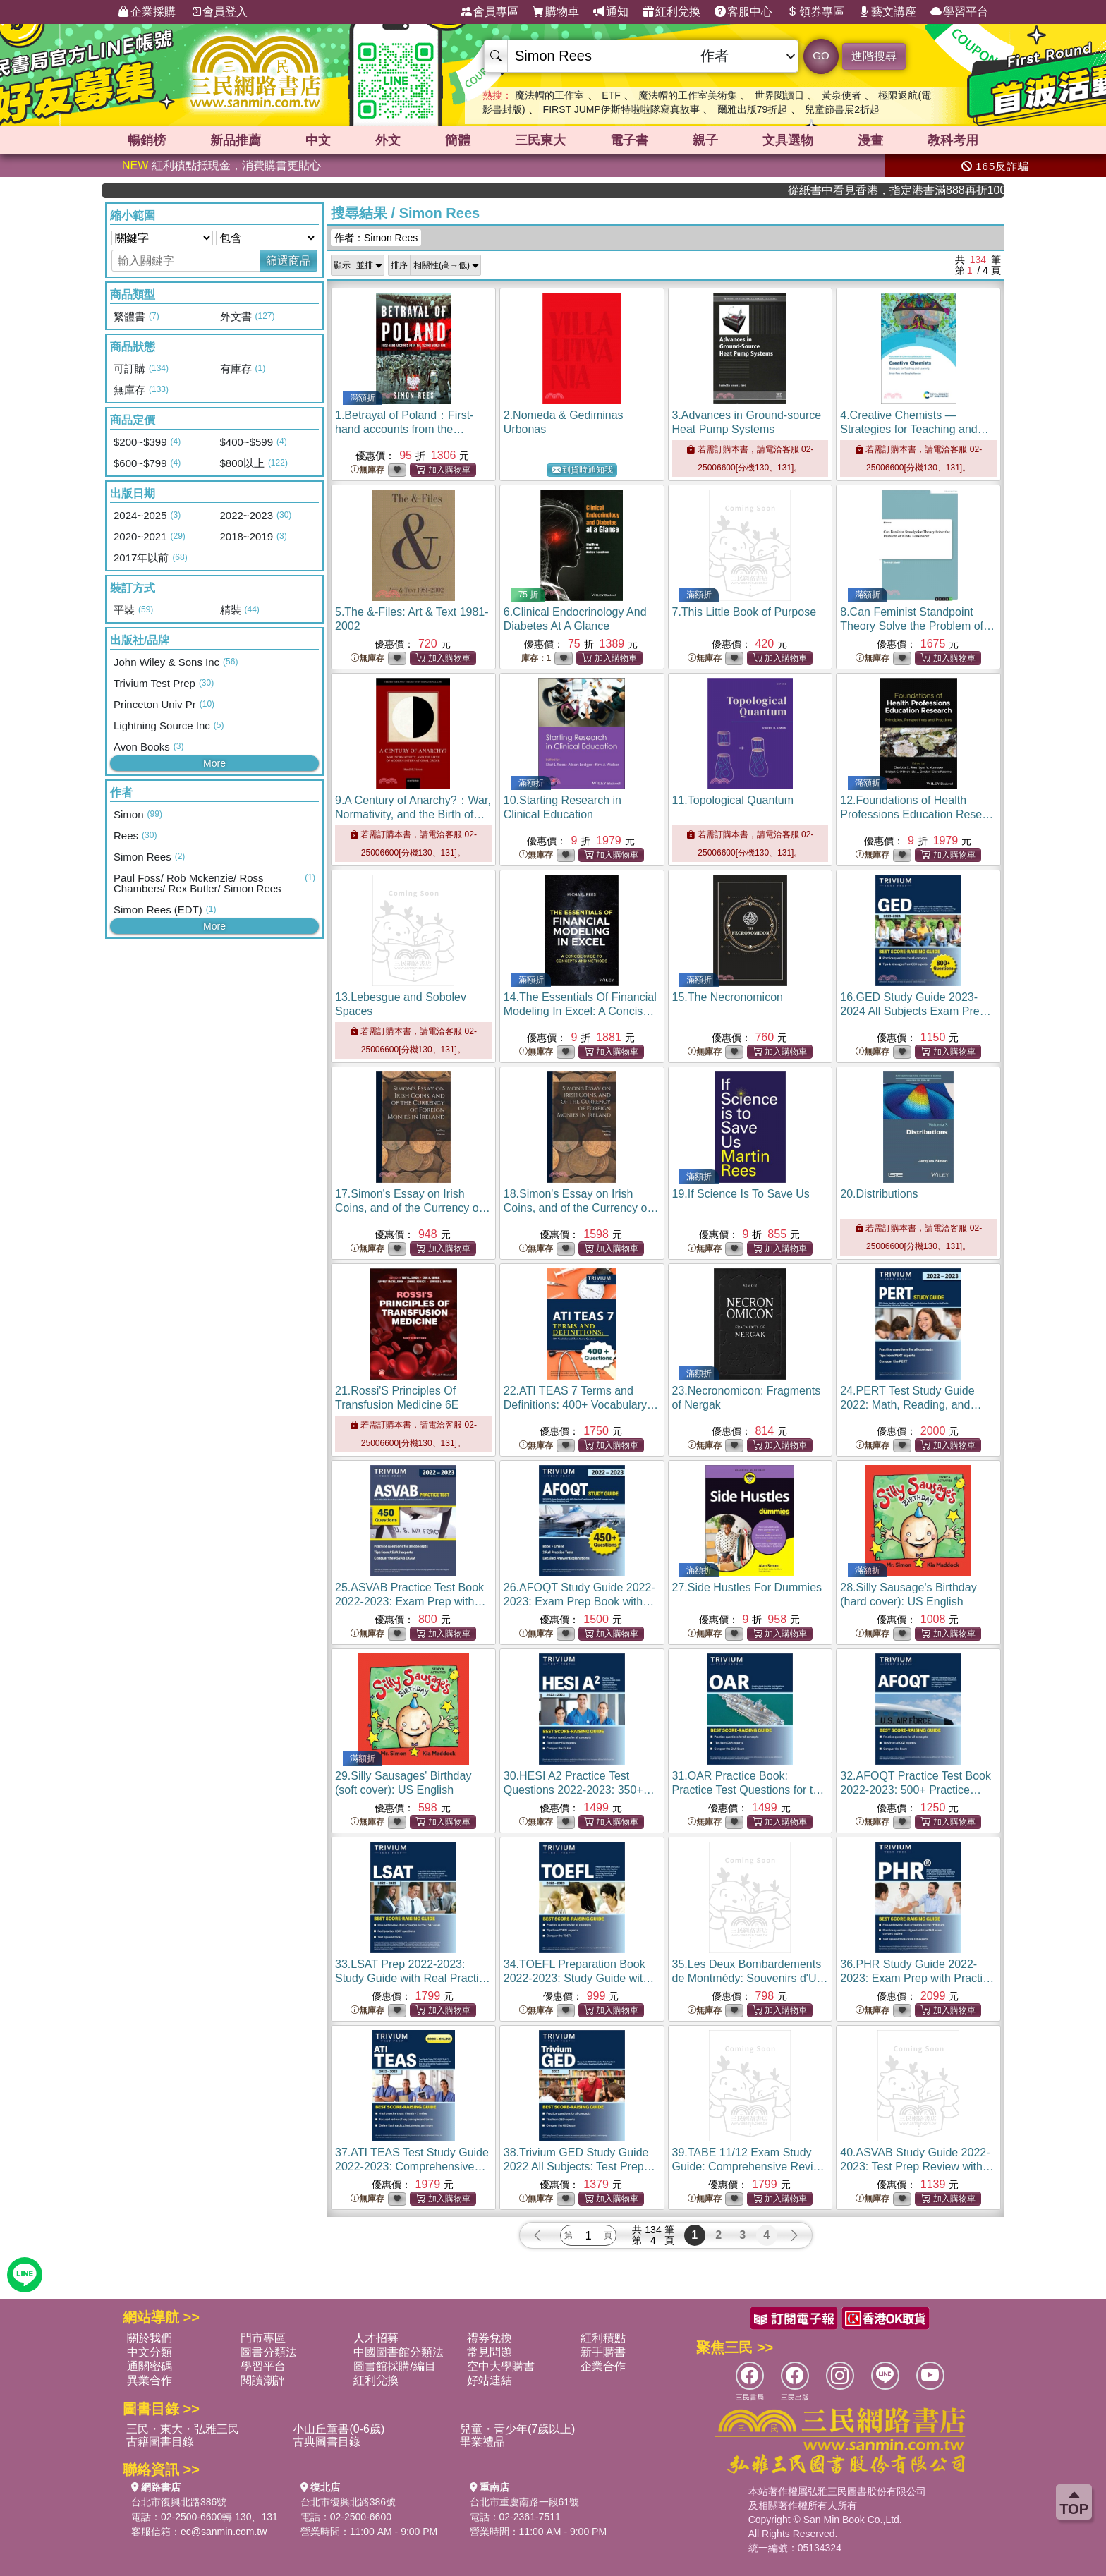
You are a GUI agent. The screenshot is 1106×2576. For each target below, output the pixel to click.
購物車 (556, 12)
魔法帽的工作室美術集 (687, 95)
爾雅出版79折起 (752, 109)
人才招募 (376, 2338)
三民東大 (540, 140)
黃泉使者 (841, 95)
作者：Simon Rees (376, 237)
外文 (388, 140)
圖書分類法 (269, 2352)
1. (404, 429)
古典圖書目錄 (326, 2442)
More (214, 763)
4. (914, 429)
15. (727, 997)
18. (581, 1208)
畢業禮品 (482, 2442)
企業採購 (147, 12)
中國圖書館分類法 (398, 2352)
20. (879, 1194)
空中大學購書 (501, 2366)
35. (750, 1978)
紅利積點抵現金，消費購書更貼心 (221, 165)
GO (821, 55)
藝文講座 (887, 12)
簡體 (457, 140)
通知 (610, 12)
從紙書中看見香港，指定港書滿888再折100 (928, 190)
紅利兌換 (671, 12)
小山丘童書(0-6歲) (338, 2429)
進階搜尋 (874, 56)
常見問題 (489, 2352)
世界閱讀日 (779, 95)
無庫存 (367, 470)
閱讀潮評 (263, 2380)
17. (412, 1208)
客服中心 (743, 12)
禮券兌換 (489, 2338)
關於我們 (149, 2338)
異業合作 (149, 2380)
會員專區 (489, 12)
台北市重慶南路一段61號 (525, 2502)
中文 (318, 140)
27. (747, 1587)
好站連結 (489, 2380)
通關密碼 (149, 2366)
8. (917, 626)
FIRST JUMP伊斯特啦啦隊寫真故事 (621, 109)
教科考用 (953, 140)
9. (413, 814)
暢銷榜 (147, 140)
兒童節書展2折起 (842, 109)
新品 (235, 140)
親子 (705, 140)
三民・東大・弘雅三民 (182, 2429)
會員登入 (219, 12)
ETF (611, 95)
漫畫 (870, 140)
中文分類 (149, 2352)
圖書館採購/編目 (394, 2366)
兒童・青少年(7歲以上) (518, 2429)
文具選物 (787, 140)
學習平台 (959, 12)
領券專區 (815, 12)
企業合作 (603, 2366)
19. (741, 1194)
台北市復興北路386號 (178, 2502)
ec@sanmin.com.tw (224, 2531)
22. (581, 1405)
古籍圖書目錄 (160, 2442)
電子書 (629, 140)
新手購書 (603, 2352)
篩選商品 (288, 261)
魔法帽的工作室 (549, 95)
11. (733, 800)
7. (744, 612)
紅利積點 (603, 2338)
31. (749, 1790)
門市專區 (263, 2338)
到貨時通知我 (582, 470)
